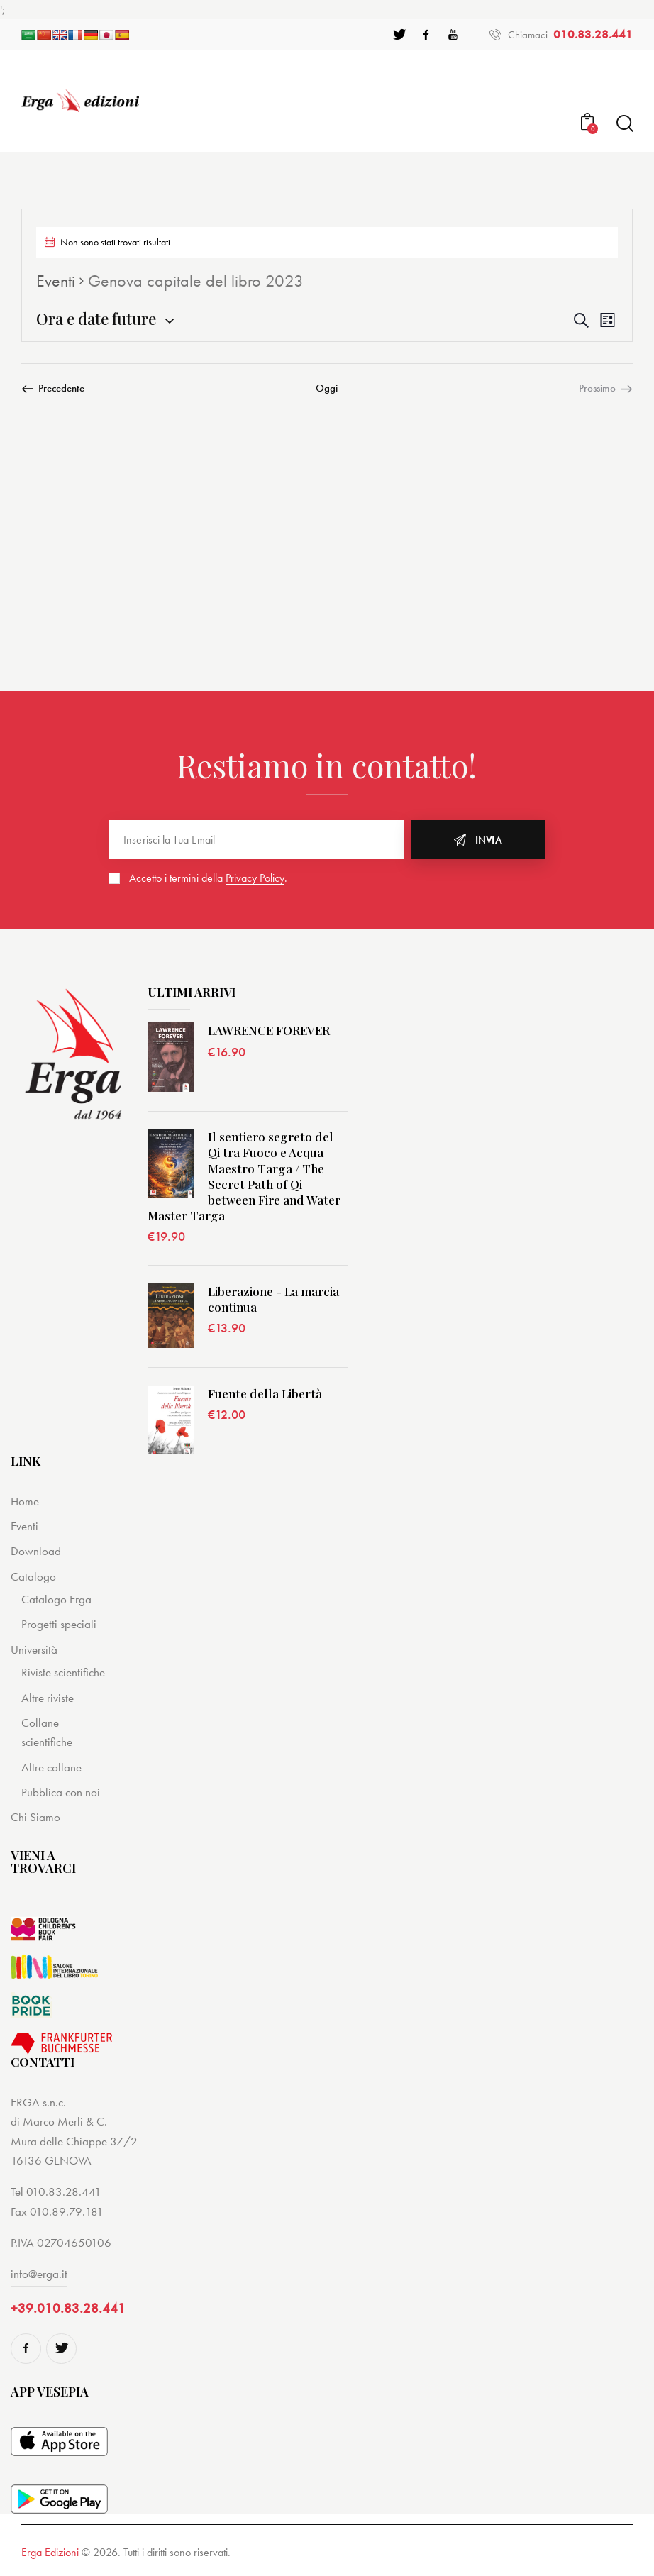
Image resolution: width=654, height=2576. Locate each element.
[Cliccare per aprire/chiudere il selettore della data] (96, 318)
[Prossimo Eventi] (606, 388)
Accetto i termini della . (208, 877)
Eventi (55, 281)
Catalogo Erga (56, 1599)
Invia (488, 840)
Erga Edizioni (50, 2552)
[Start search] (624, 124)
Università (34, 1649)
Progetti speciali (58, 1624)
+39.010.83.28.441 (68, 2308)
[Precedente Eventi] (52, 388)
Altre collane (51, 1767)
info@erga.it (39, 2274)
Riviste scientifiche (63, 1672)
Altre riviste (47, 1698)
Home (25, 1501)
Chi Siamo (35, 1817)
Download (36, 1551)
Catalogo (33, 1576)
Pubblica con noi (60, 1792)
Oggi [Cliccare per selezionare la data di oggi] (327, 388)
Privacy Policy (255, 879)
